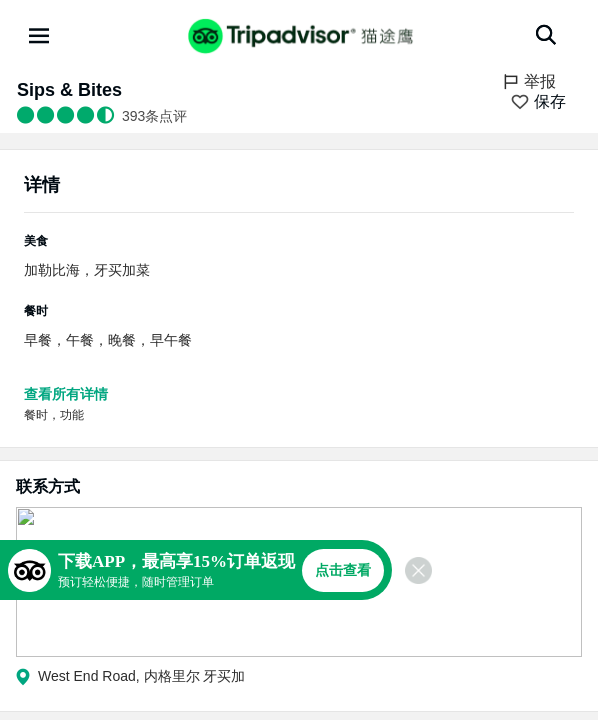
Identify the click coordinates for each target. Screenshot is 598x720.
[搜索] (546, 35)
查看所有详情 (66, 394)
